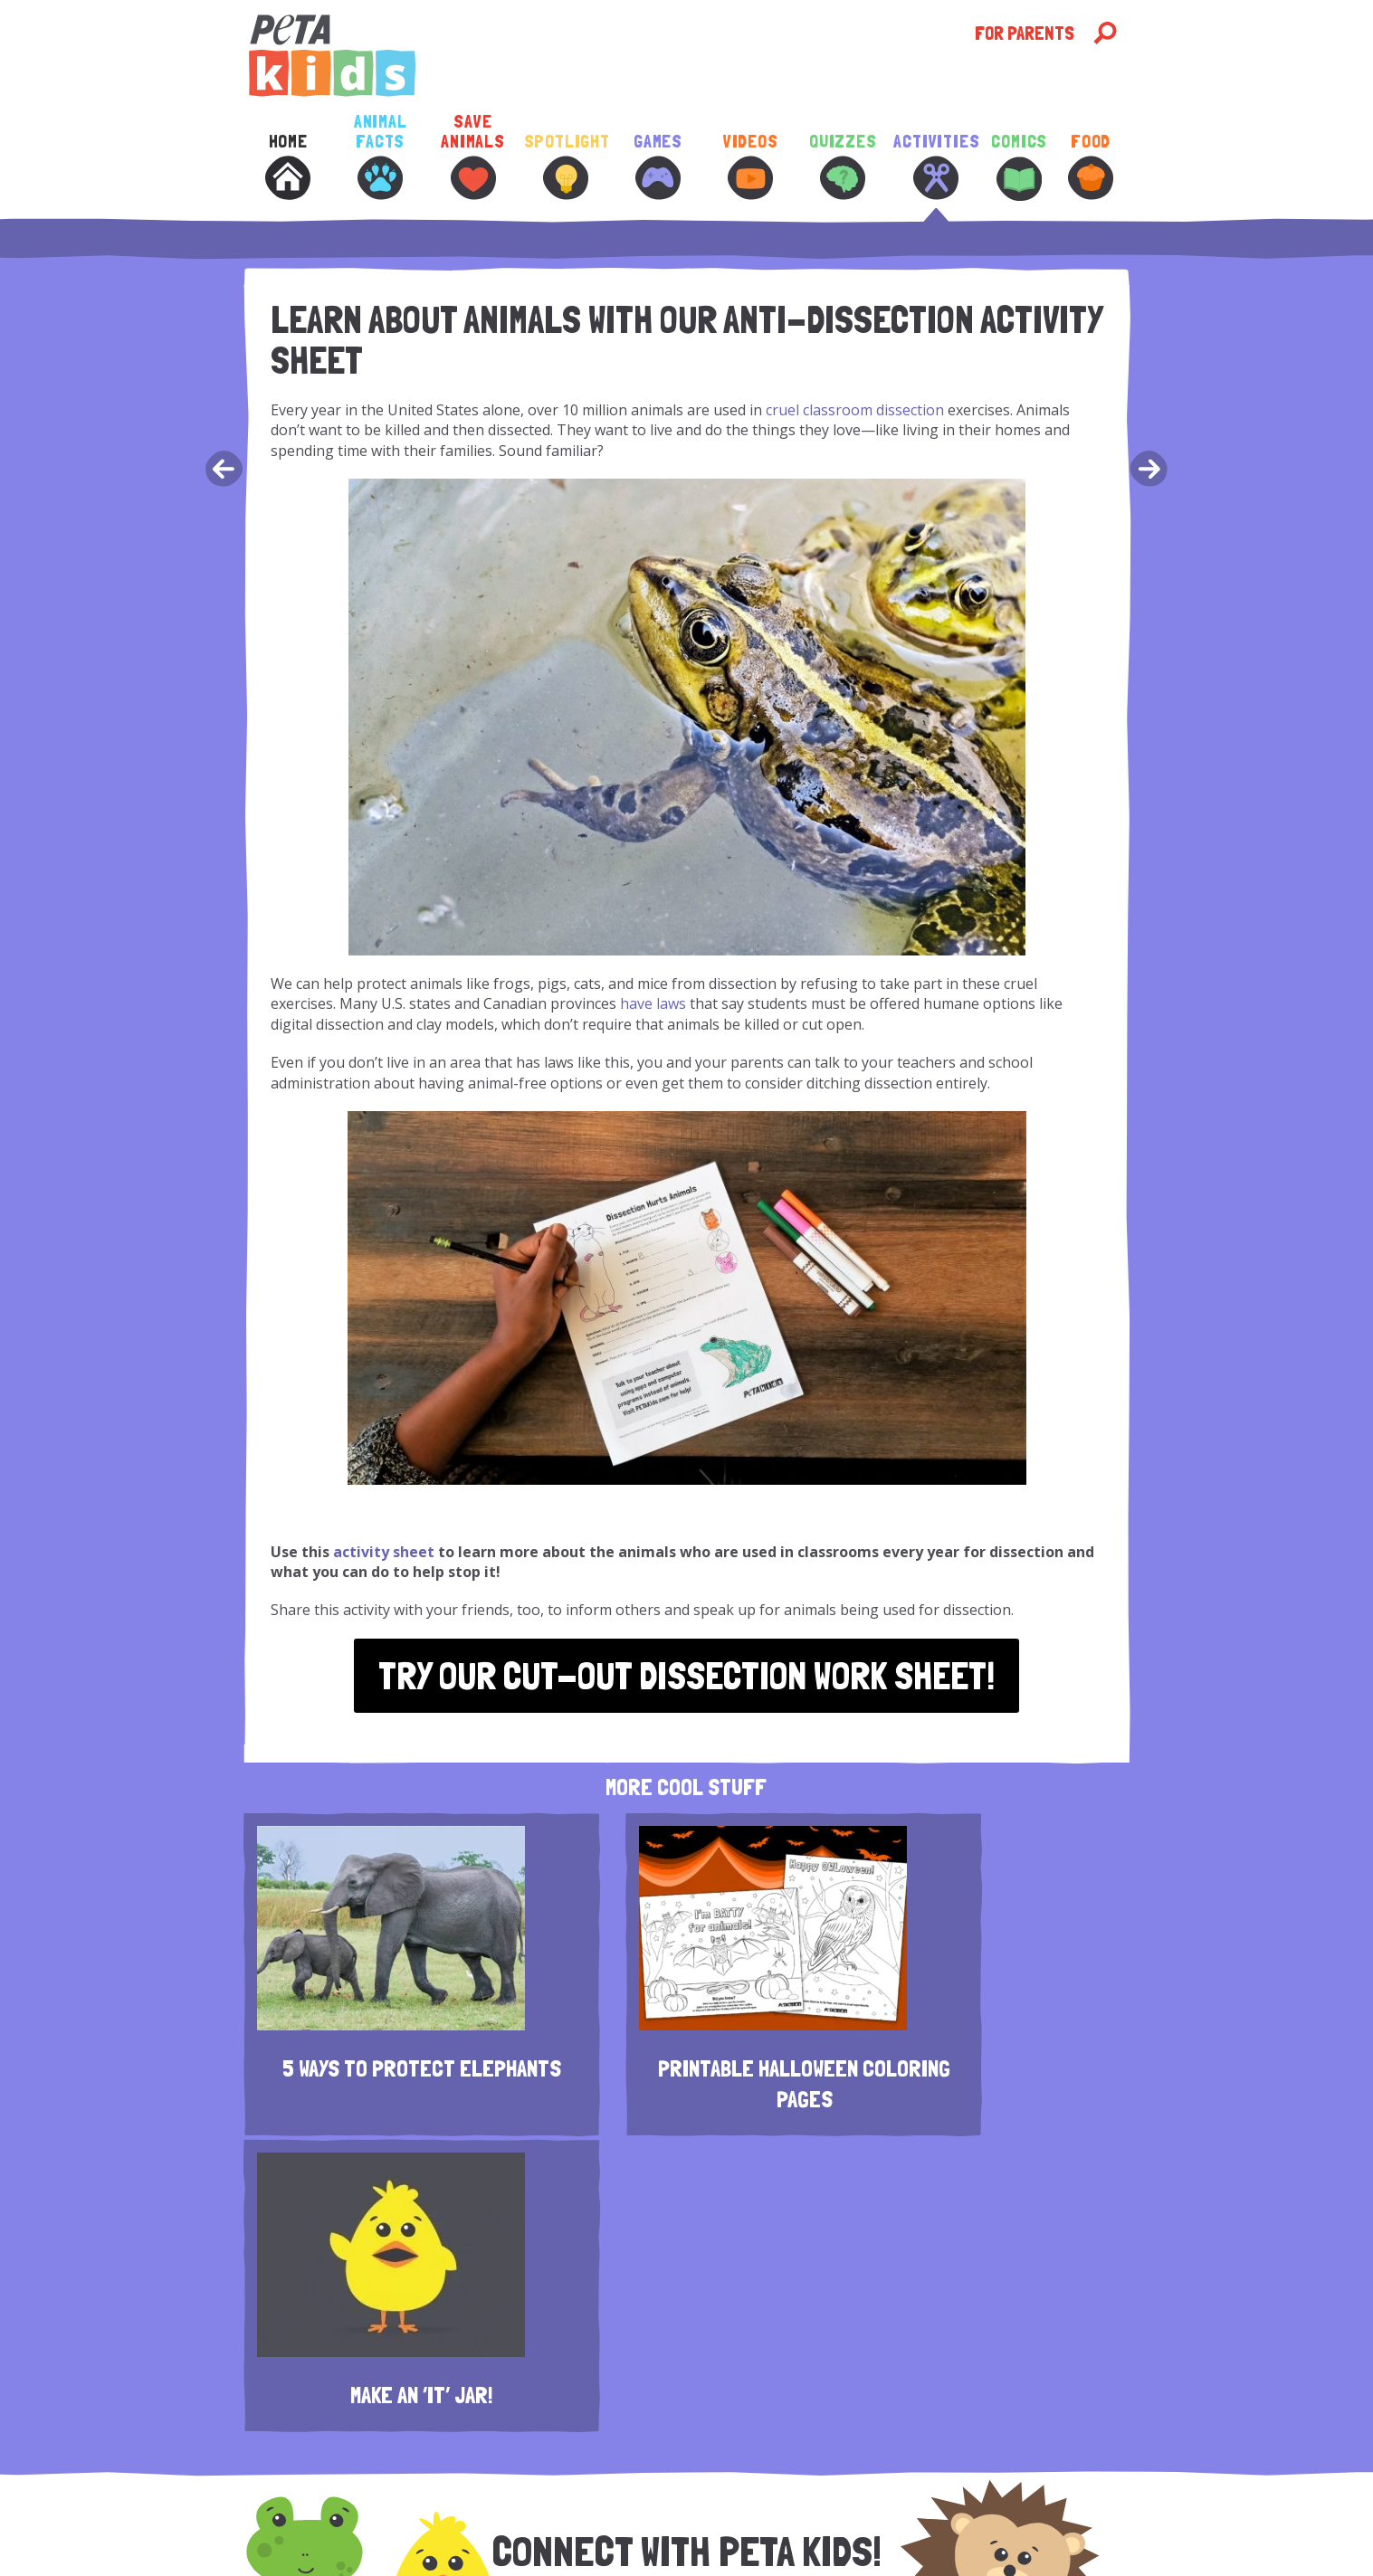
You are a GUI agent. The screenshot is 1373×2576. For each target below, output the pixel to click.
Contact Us (466, 2503)
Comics (1019, 166)
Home (287, 166)
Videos (750, 166)
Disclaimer (533, 2503)
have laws (653, 1003)
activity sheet (383, 1552)
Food (1090, 166)
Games (658, 166)
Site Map (677, 2521)
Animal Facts (380, 156)
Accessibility (611, 2521)
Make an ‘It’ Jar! (991, 2056)
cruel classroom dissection (855, 410)
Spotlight (565, 166)
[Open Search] (1105, 33)
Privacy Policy (858, 2503)
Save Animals (473, 156)
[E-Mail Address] (718, 2322)
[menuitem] (287, 179)
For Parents (1024, 33)
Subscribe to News (517, 2521)
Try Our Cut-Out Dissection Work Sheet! (686, 1675)
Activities (935, 166)
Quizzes (843, 166)
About (411, 2503)
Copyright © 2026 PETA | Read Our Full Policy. (832, 2521)
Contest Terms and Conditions (653, 2503)
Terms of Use (940, 2503)
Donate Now (779, 2503)
